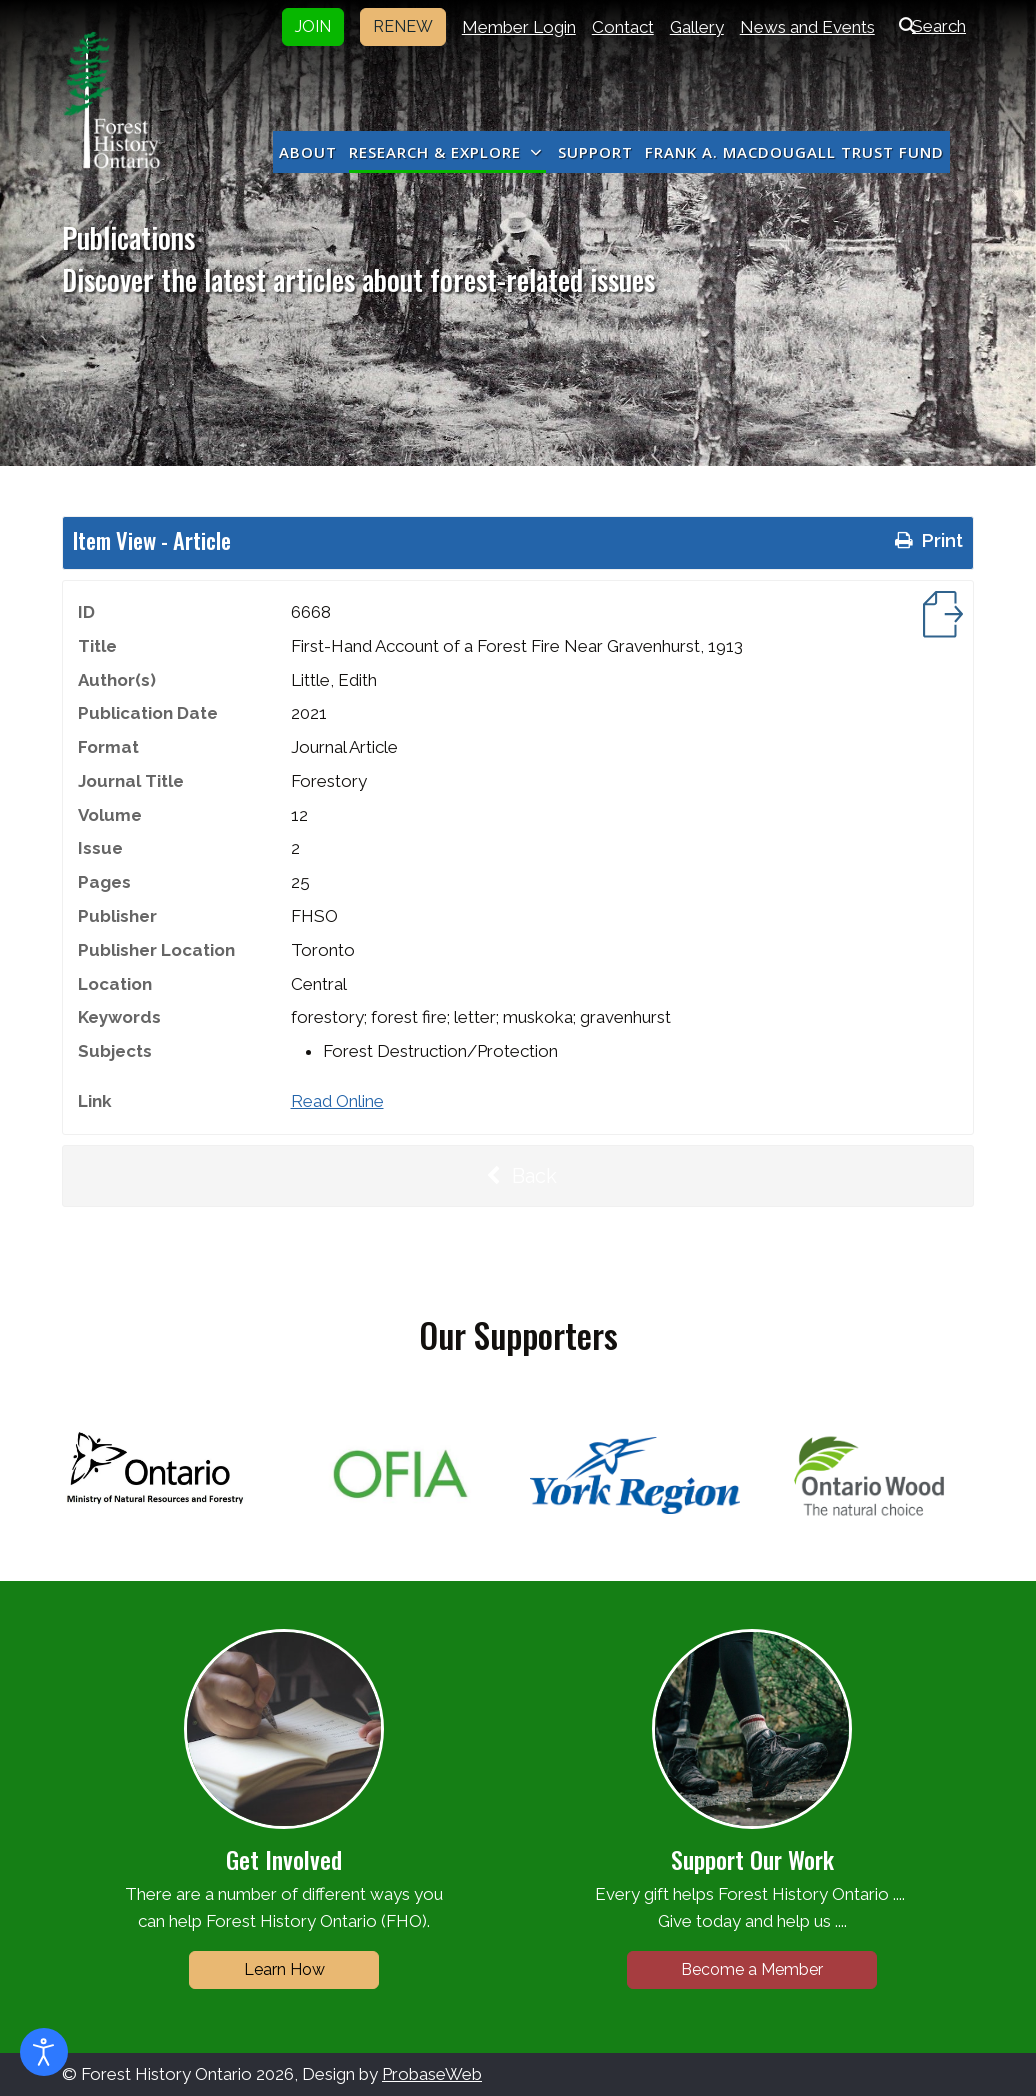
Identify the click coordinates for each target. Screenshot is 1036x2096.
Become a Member (752, 1969)
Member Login (519, 27)
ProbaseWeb (432, 2074)
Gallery (697, 27)
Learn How (284, 1969)
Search (928, 26)
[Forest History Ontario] (111, 100)
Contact (623, 27)
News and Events (807, 27)
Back (518, 1176)
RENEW (403, 26)
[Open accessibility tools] (44, 2052)
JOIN (313, 26)
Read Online (337, 1101)
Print (927, 540)
